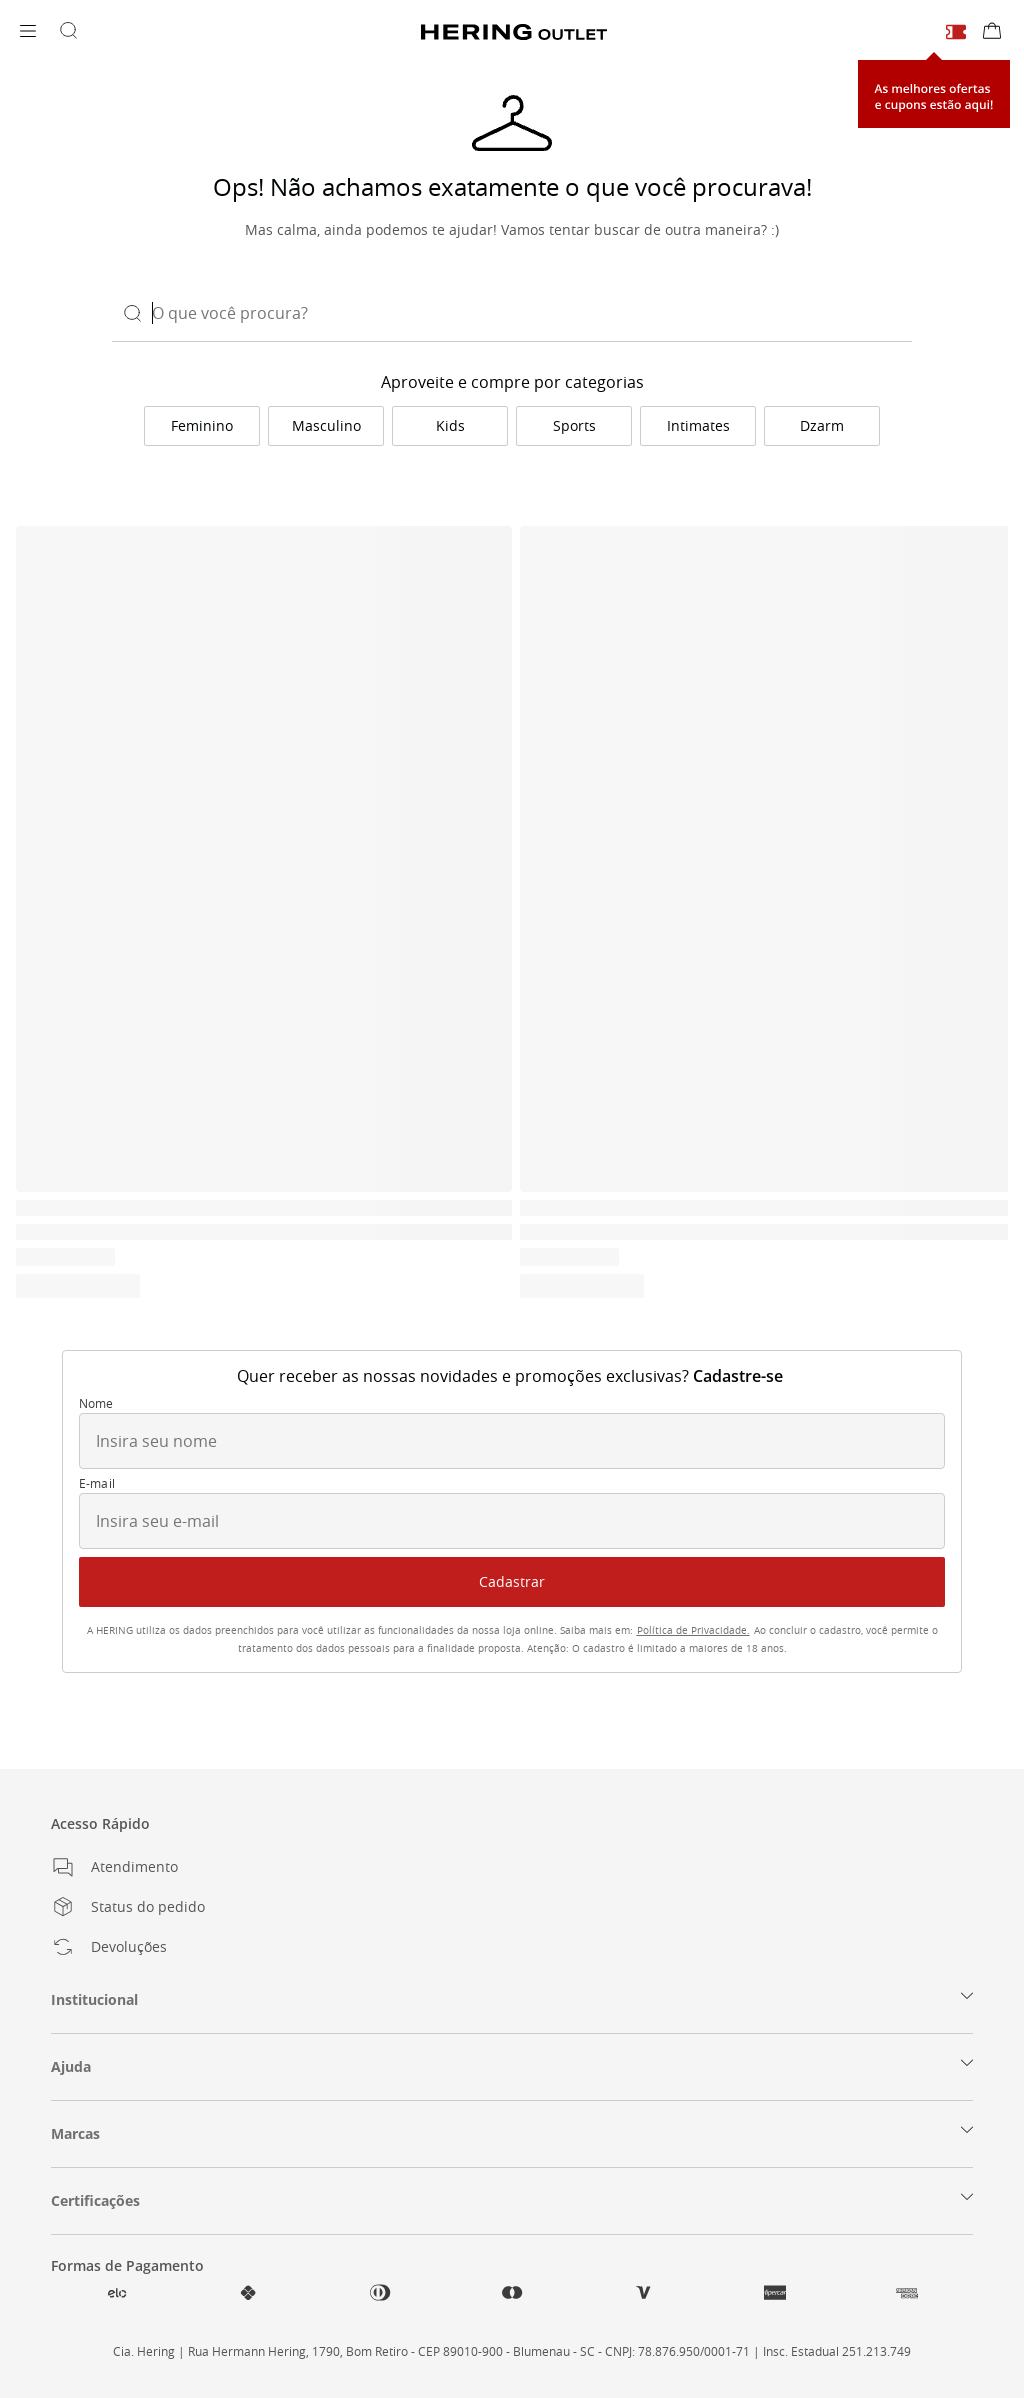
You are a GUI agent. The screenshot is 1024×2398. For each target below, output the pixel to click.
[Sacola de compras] (992, 32)
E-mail (97, 1484)
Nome (96, 1404)
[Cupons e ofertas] (956, 31)
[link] (202, 426)
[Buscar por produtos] (68, 32)
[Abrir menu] (28, 32)
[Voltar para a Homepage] (514, 32)
